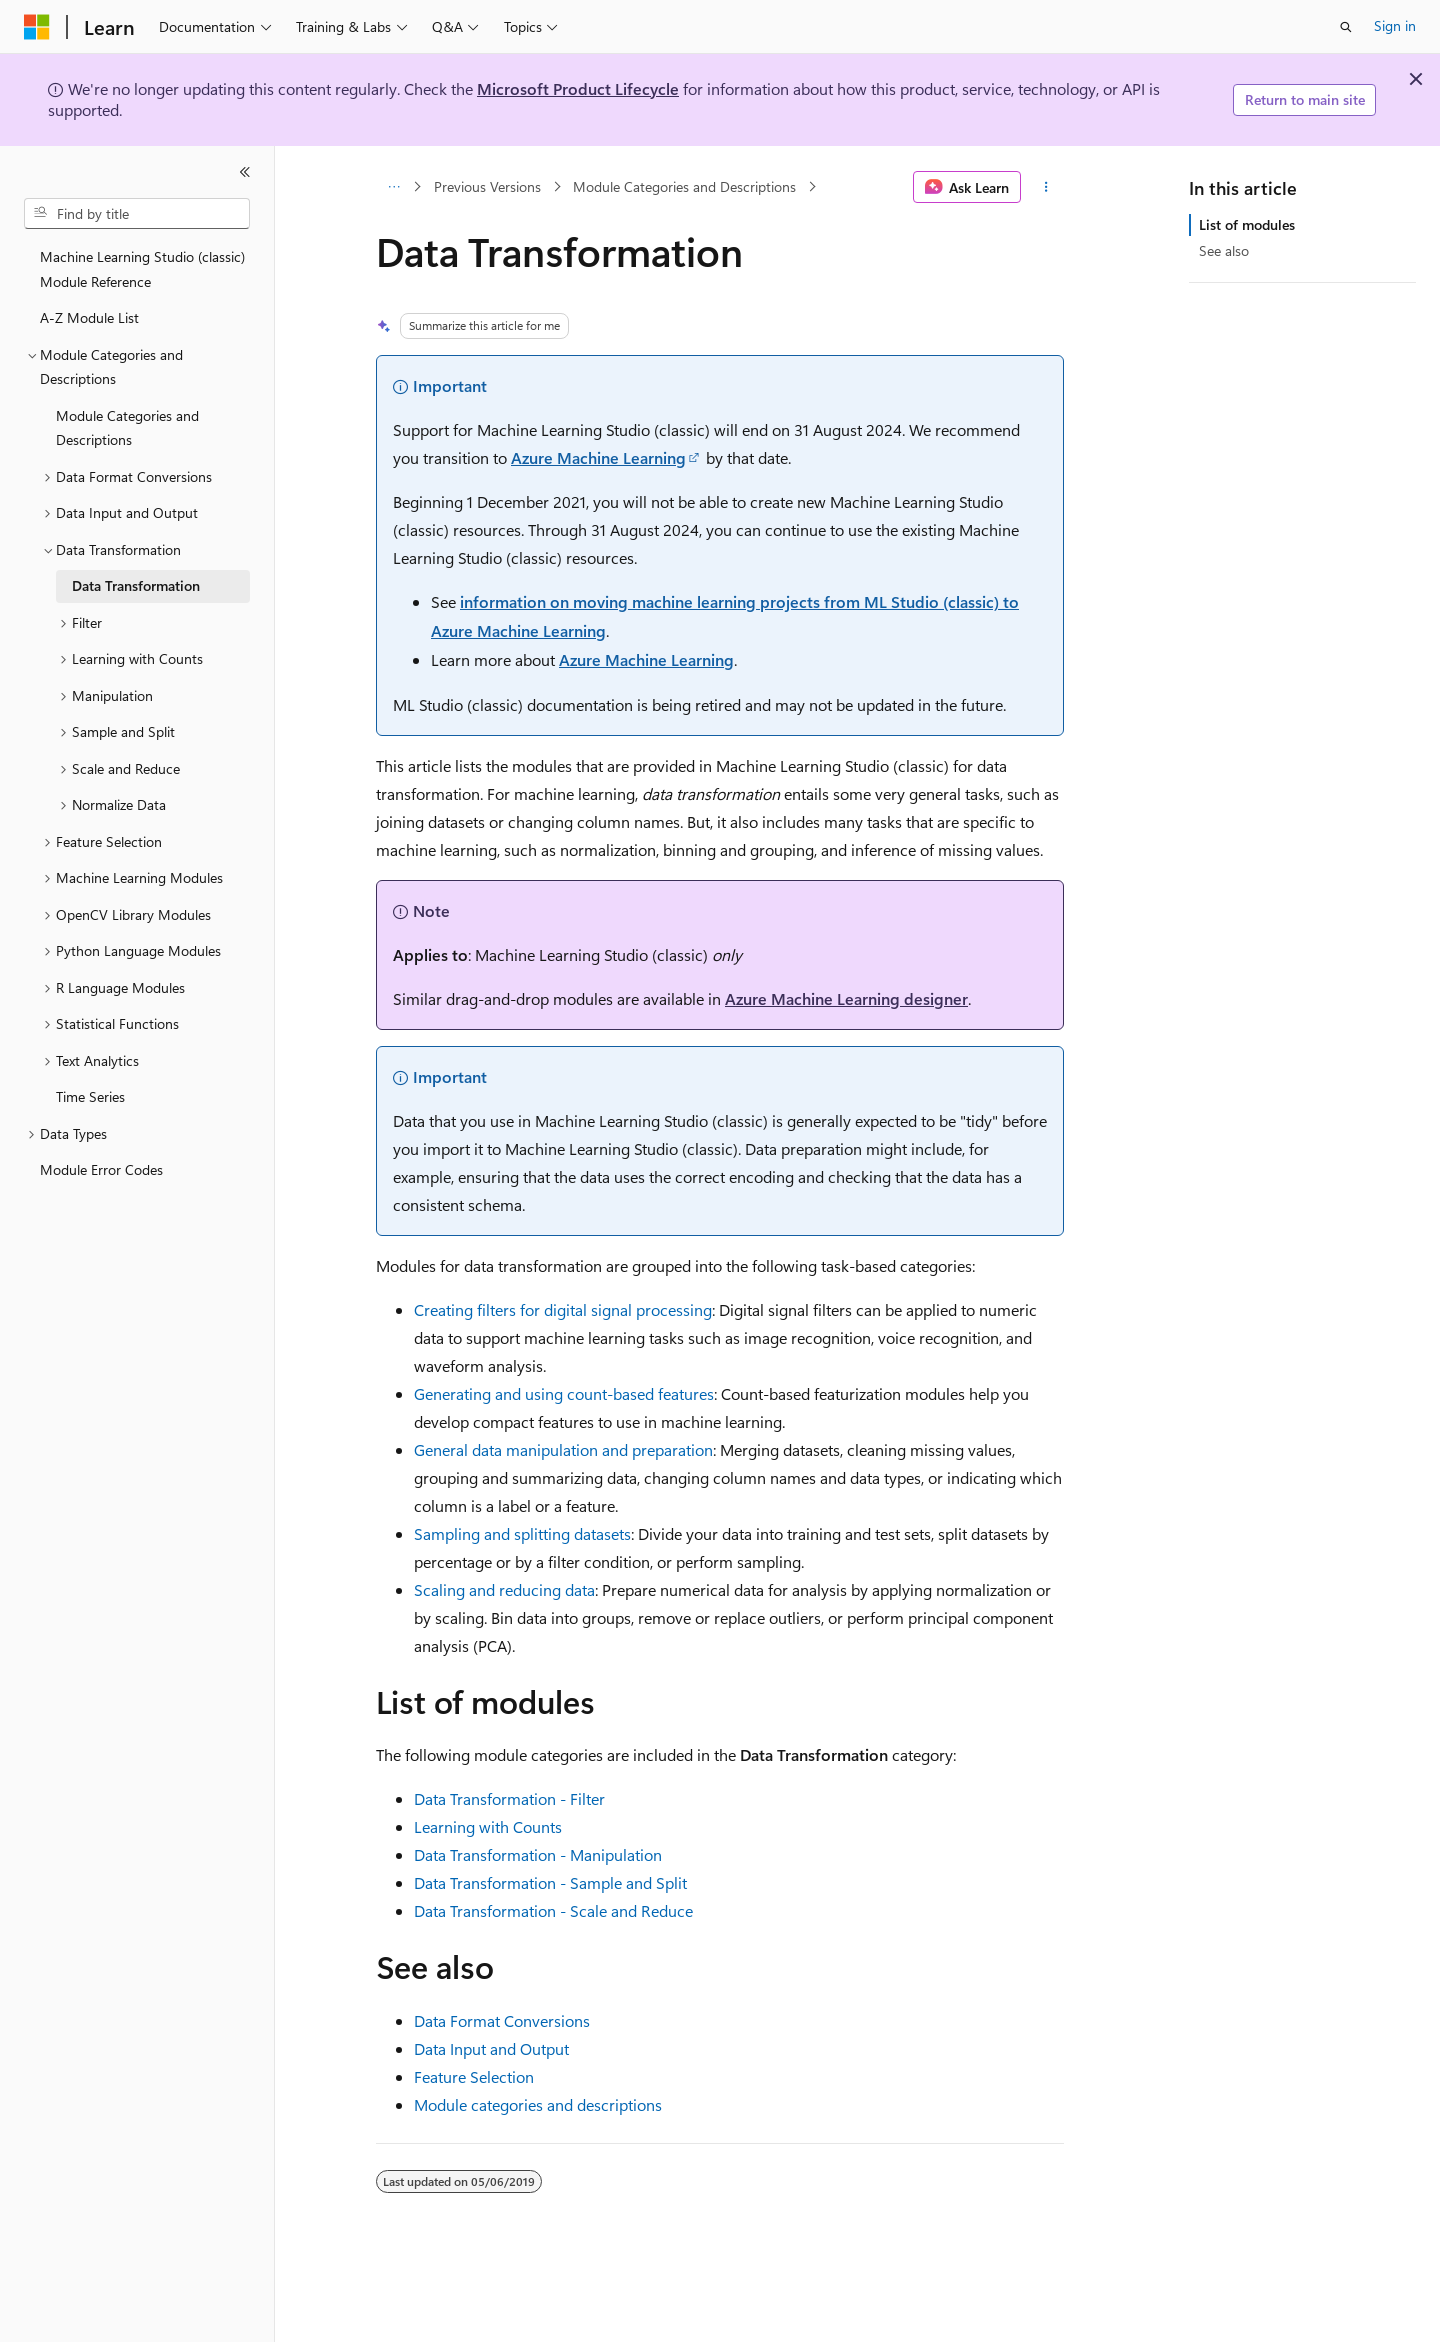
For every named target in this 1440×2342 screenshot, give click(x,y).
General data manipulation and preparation (563, 1449)
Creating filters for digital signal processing (563, 1309)
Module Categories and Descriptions (684, 186)
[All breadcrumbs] (393, 187)
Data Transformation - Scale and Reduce (553, 1910)
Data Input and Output (491, 2048)
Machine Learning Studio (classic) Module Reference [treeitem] (142, 269)
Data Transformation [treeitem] (136, 585)
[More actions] (1046, 187)
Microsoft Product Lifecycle (578, 88)
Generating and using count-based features (564, 1393)
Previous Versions (487, 186)
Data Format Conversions (502, 2020)
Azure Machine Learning (598, 457)
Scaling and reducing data (504, 1589)
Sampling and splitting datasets (522, 1533)
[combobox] (137, 214)
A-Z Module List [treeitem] (89, 317)
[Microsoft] (37, 27)
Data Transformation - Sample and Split (550, 1882)
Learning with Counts (488, 1826)
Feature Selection (474, 2076)
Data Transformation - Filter (509, 1798)
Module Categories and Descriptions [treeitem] (127, 428)
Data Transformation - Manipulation (538, 1854)
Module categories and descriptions (538, 2104)
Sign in (1395, 25)
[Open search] (1346, 27)
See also (1224, 250)
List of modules (1247, 224)
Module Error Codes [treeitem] (101, 1169)
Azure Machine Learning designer (846, 998)
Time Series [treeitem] (90, 1096)
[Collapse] (245, 172)
